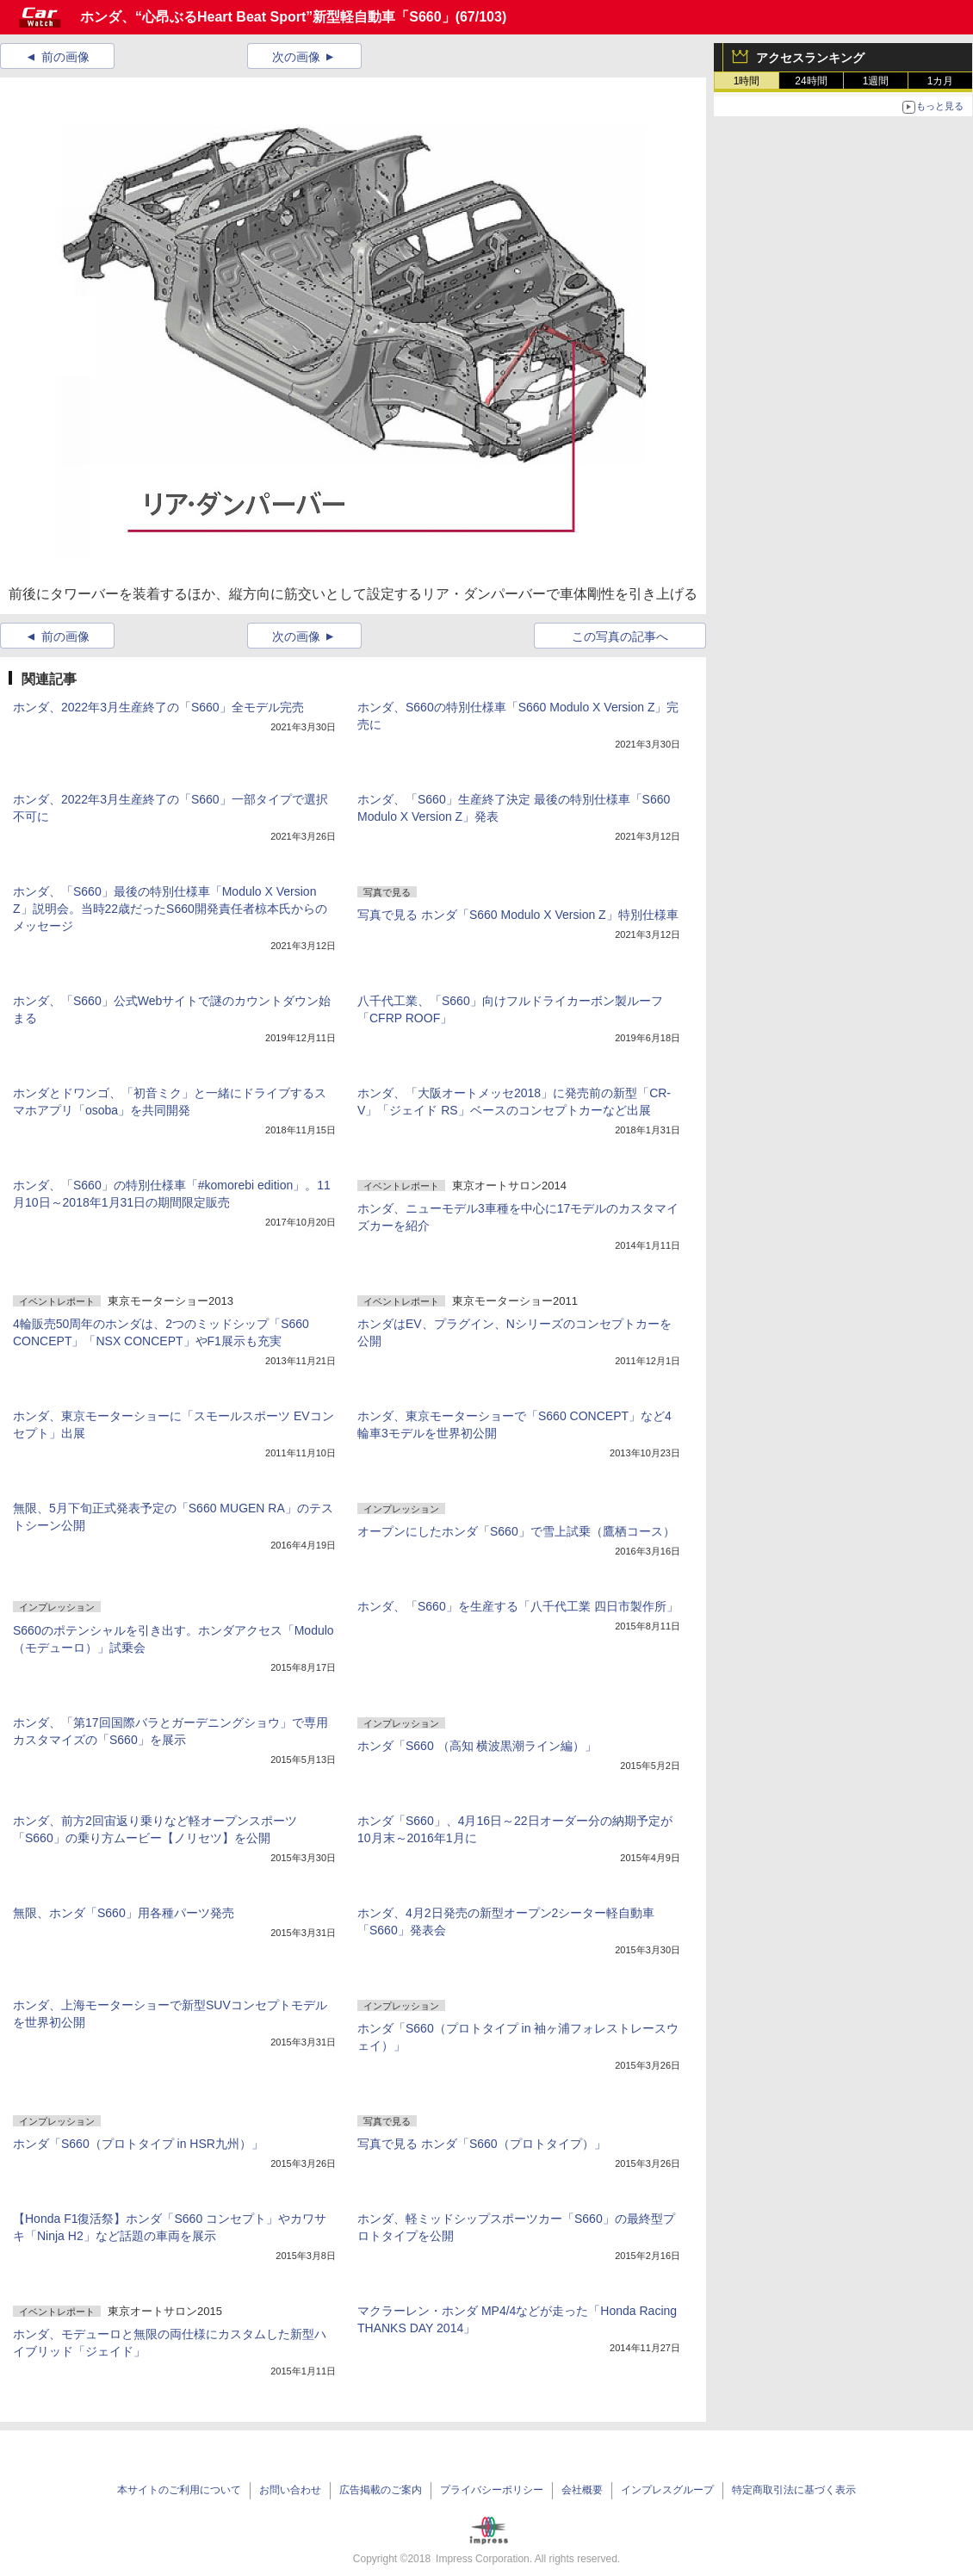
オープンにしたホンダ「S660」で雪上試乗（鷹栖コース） (516, 1531)
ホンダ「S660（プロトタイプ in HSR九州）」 (138, 2144)
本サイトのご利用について (179, 2490)
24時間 (811, 81)
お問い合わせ (290, 2490)
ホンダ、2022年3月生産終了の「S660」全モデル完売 (158, 707)
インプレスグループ (667, 2490)
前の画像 (65, 57)
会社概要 (582, 2490)
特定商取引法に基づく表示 (794, 2490)
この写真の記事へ (620, 636)
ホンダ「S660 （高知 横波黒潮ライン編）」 (477, 1746)
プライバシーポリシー (491, 2490)
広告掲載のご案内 (380, 2490)
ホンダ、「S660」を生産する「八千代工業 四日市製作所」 (518, 1606)
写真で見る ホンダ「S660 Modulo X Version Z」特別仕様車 (518, 915)
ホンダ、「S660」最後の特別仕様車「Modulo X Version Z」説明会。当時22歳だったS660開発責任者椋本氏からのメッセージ (170, 909)
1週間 (876, 81)
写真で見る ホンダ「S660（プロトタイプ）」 (481, 2144)
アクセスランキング (810, 58)
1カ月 (940, 81)
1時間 (747, 81)
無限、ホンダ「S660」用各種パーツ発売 (123, 1913)
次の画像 (296, 57)
